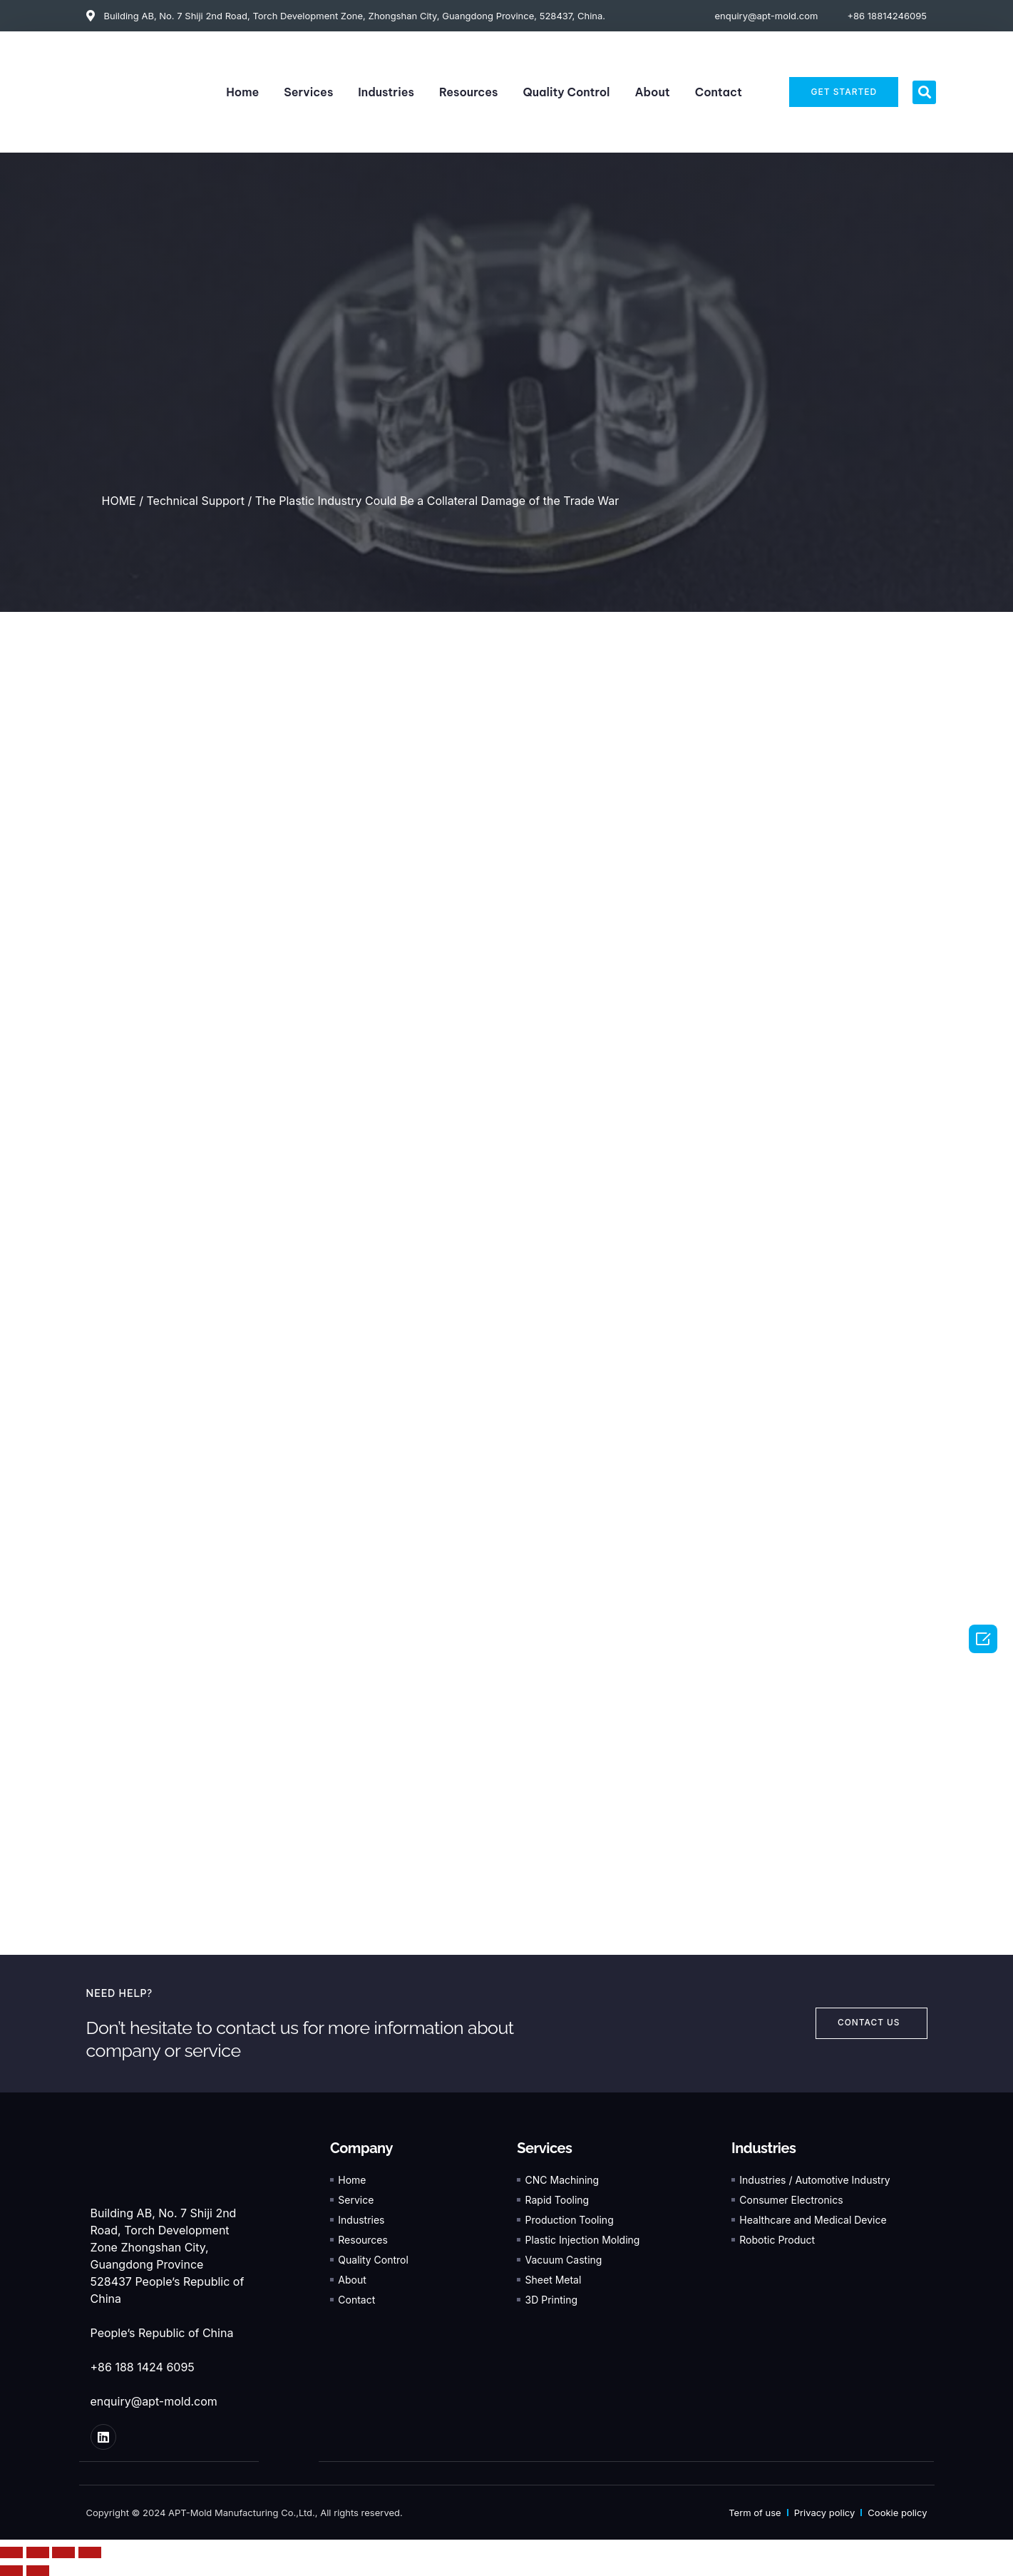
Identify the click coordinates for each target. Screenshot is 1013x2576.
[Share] (37, 2551)
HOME (119, 501)
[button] (924, 92)
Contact (718, 92)
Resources (468, 92)
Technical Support (195, 501)
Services (308, 92)
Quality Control (566, 92)
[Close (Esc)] (11, 2551)
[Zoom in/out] (89, 2551)
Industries (386, 92)
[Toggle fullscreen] (63, 2551)
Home (242, 92)
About (651, 92)
